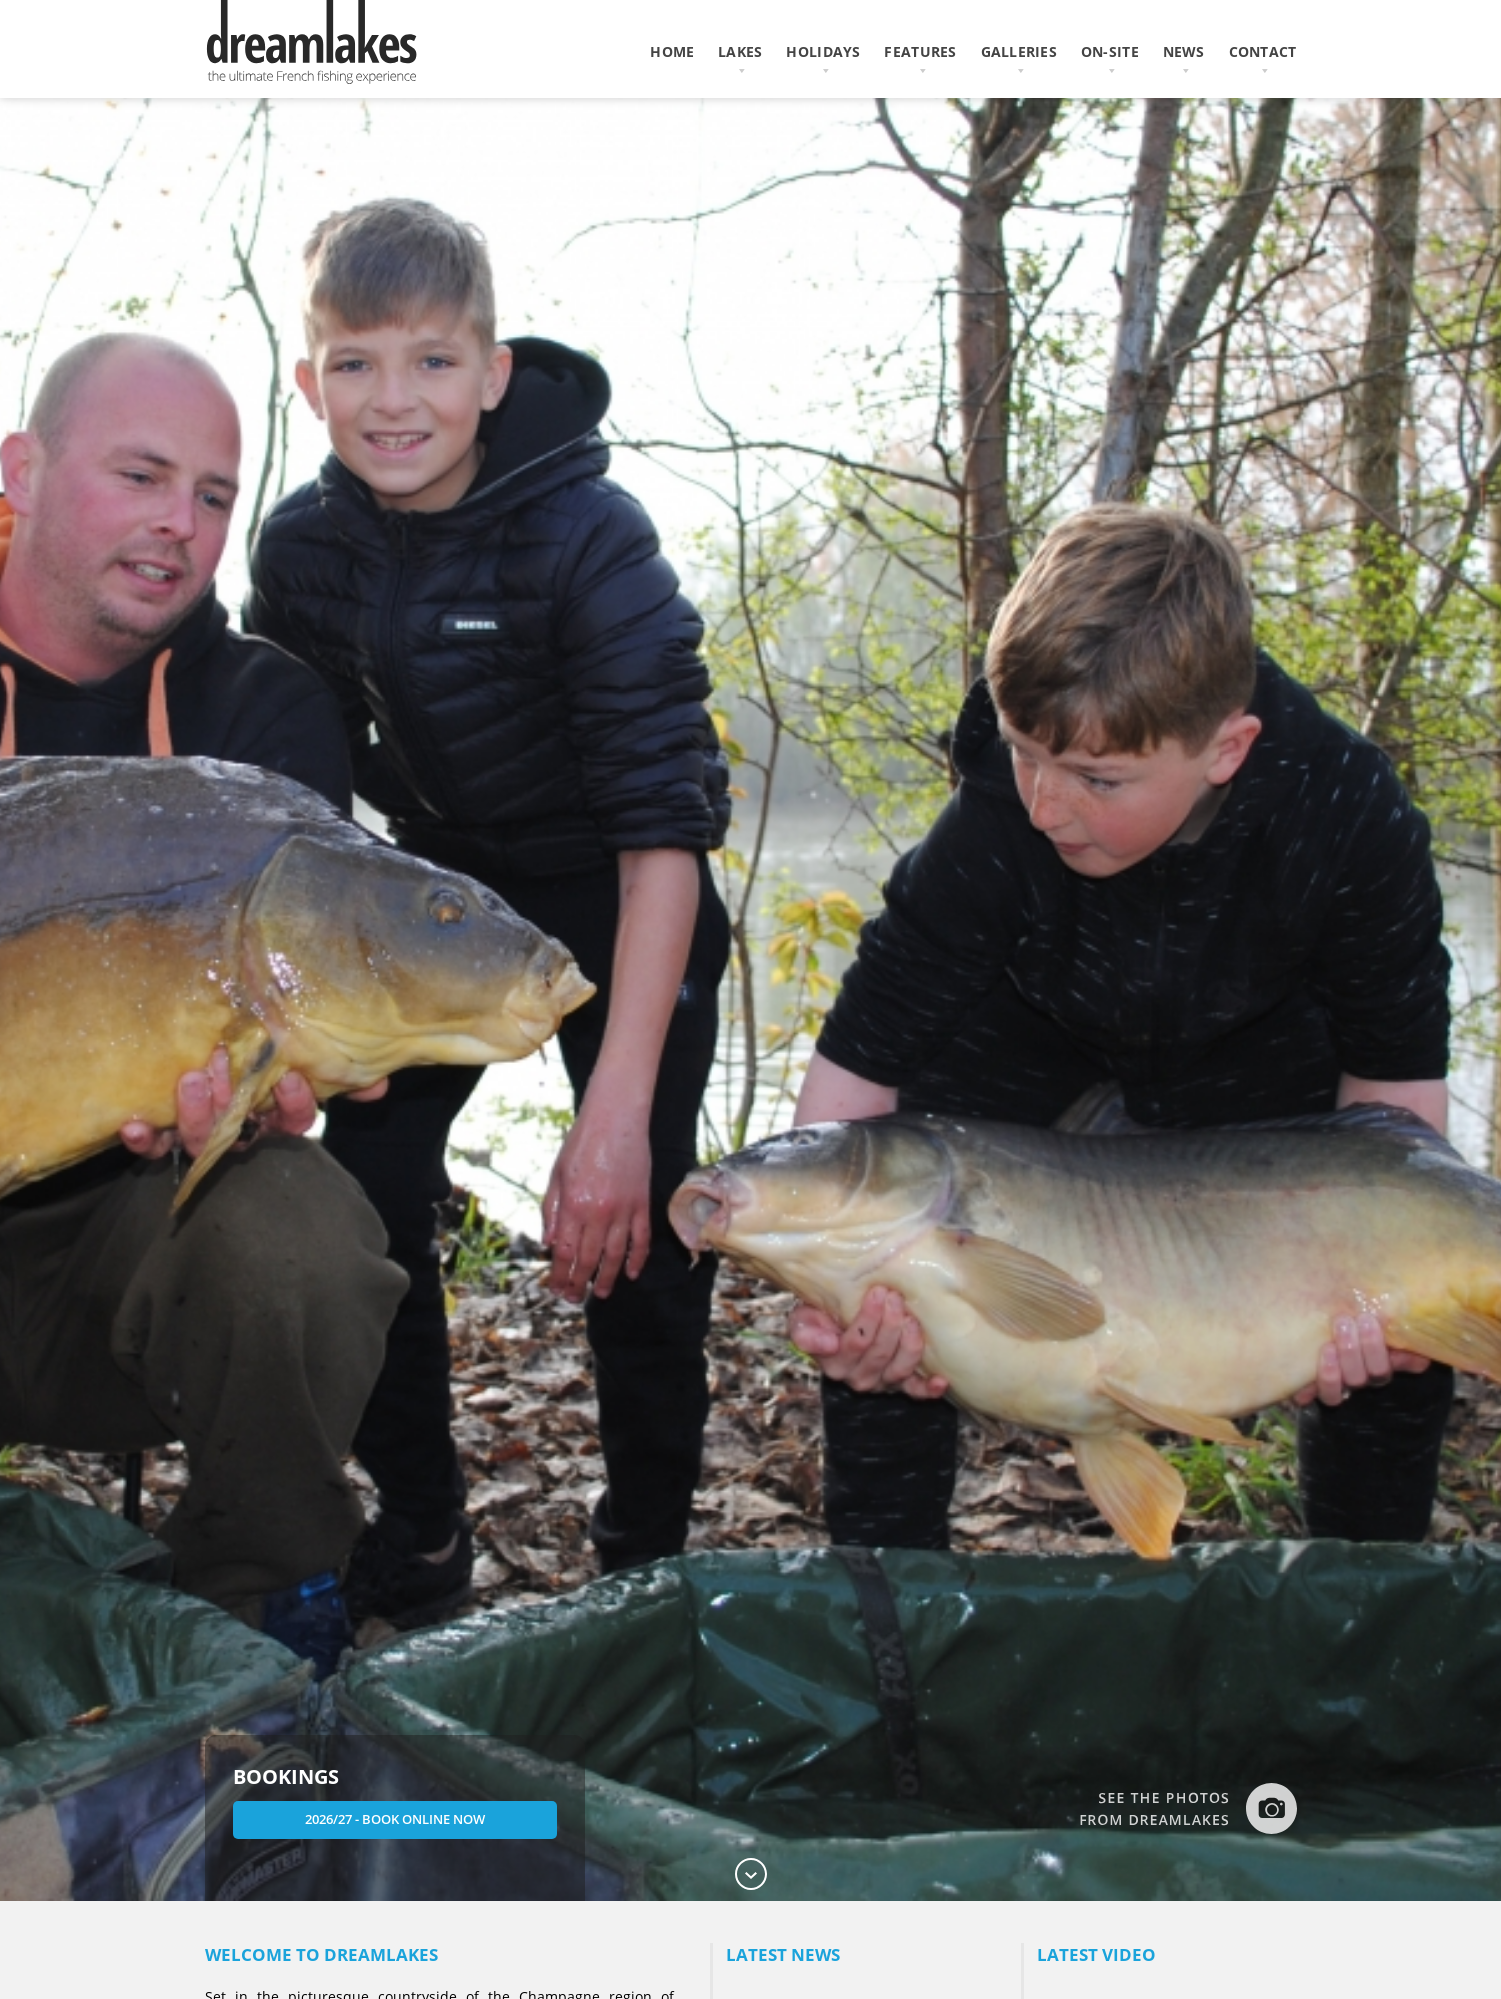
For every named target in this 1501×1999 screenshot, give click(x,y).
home (672, 51)
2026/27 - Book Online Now (396, 1818)
